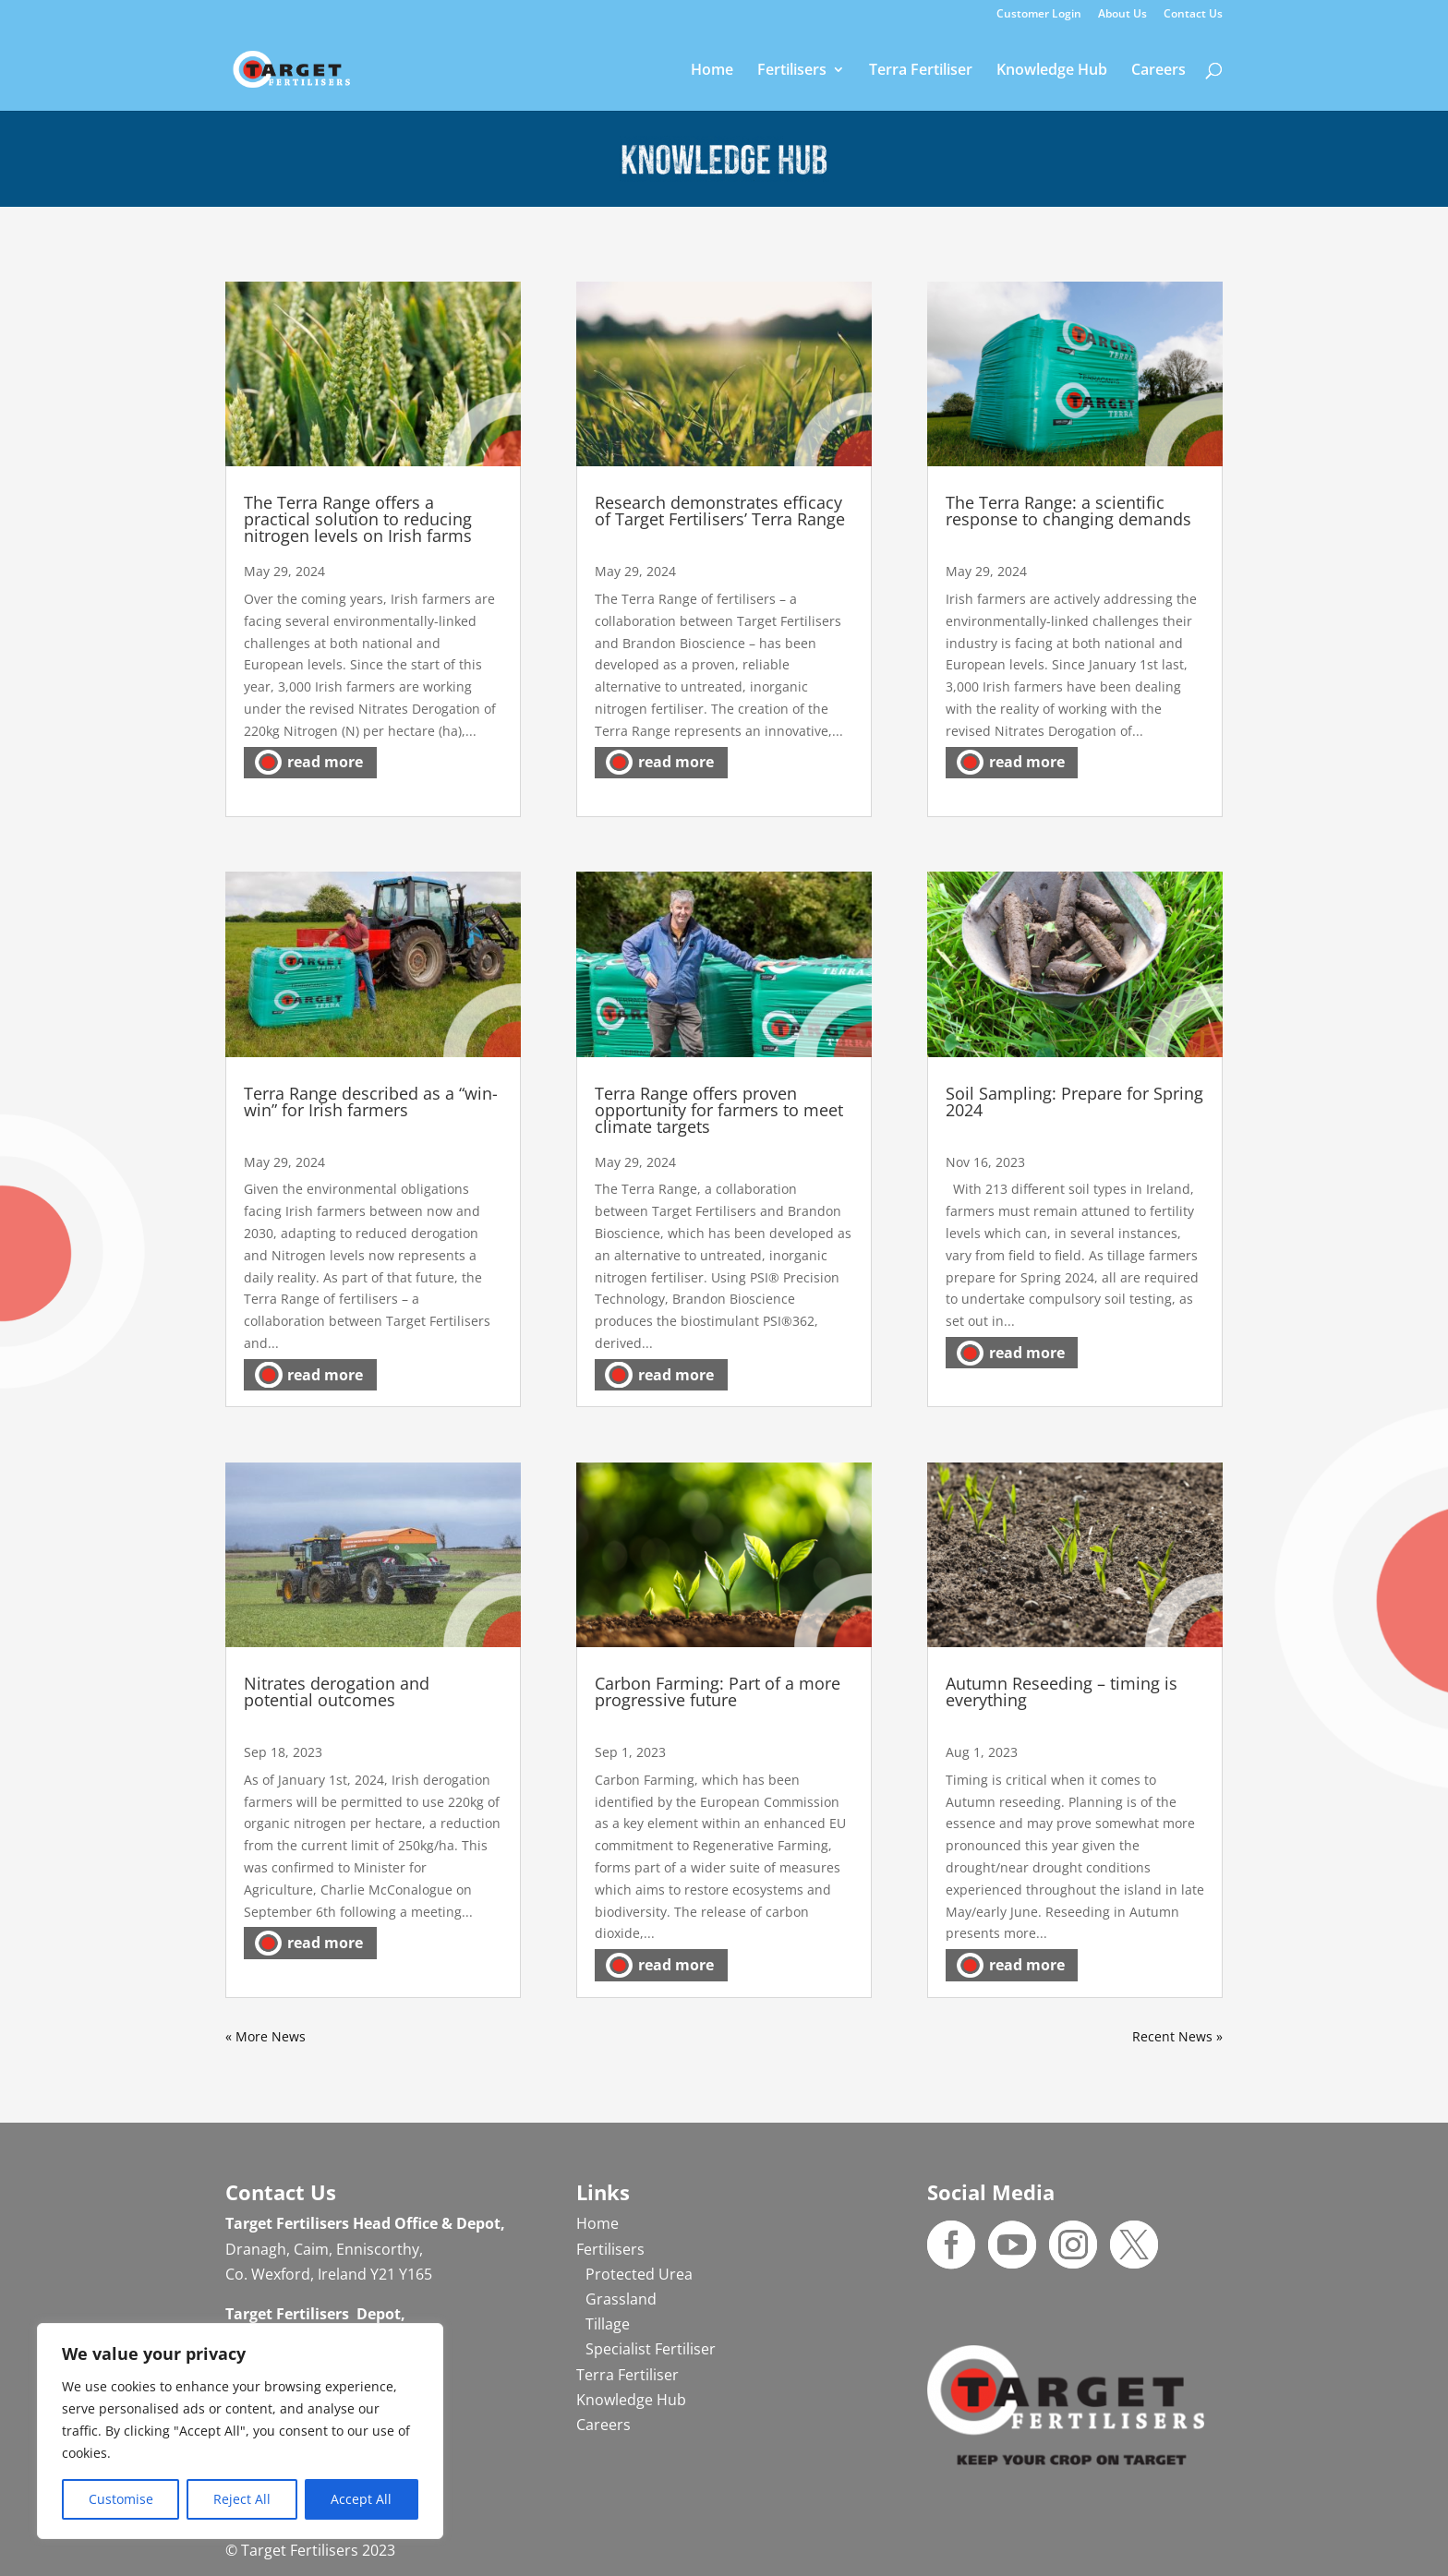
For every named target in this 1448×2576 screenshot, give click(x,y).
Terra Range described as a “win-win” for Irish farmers (371, 1101)
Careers (1158, 71)
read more (325, 762)
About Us (1122, 14)
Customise (121, 2499)
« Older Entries (271, 2036)
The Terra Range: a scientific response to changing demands (1068, 510)
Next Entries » (1180, 2036)
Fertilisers (792, 71)
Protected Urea (639, 2274)
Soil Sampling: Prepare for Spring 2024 (1074, 1101)
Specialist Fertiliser (650, 2349)
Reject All (242, 2499)
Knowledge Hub (1051, 71)
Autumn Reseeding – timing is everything (1061, 1691)
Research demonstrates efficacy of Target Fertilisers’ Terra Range (720, 510)
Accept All (361, 2499)
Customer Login (1038, 14)
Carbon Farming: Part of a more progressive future (717, 1691)
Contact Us (1193, 14)
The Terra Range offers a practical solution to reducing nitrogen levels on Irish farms (358, 519)
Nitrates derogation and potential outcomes (336, 1691)
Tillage (607, 2324)
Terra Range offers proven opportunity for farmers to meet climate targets (719, 1110)
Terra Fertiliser (920, 71)
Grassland (621, 2299)
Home (712, 71)
